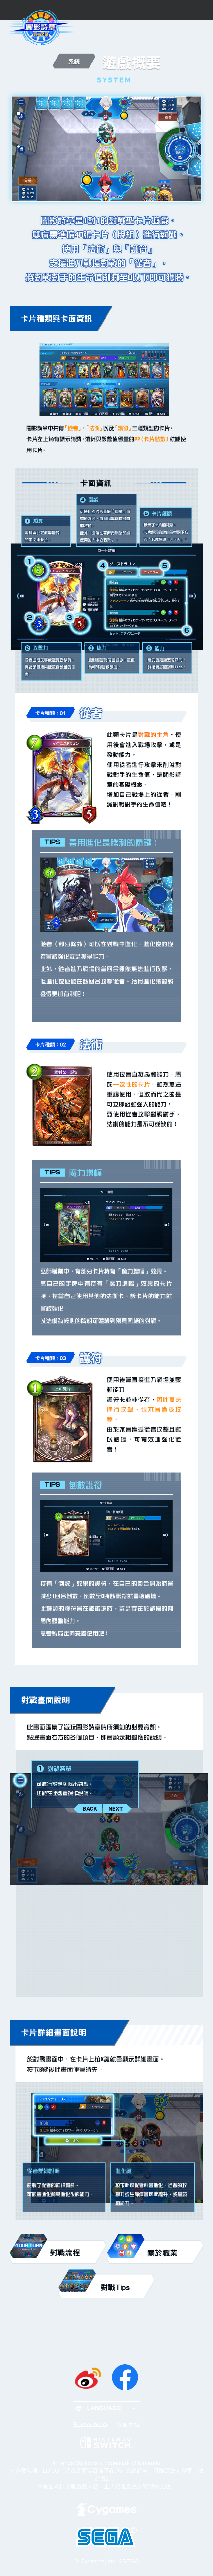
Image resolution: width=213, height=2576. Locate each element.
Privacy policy (91, 2424)
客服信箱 (128, 2425)
